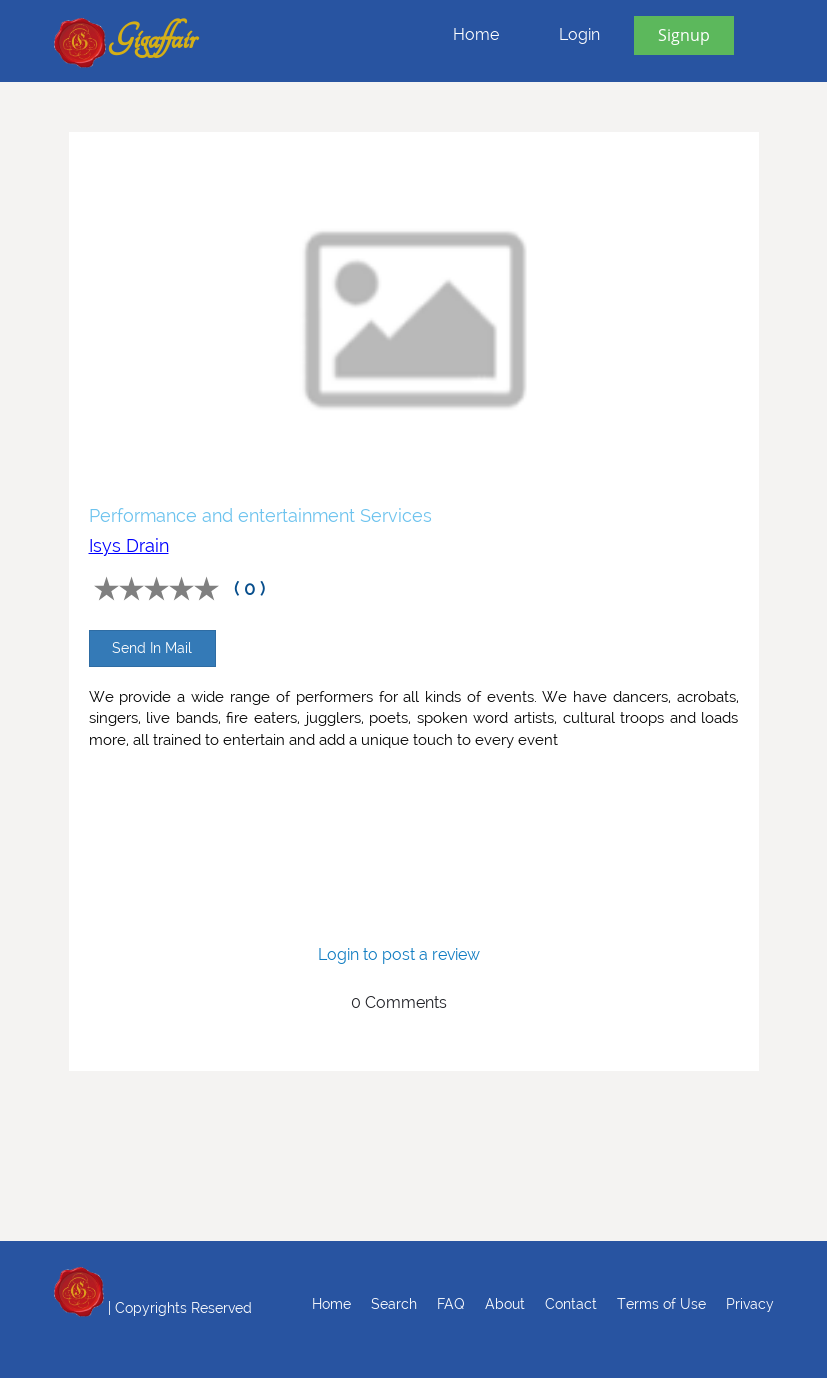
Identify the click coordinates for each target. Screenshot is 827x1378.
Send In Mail (152, 648)
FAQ (451, 1304)
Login (579, 34)
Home (476, 34)
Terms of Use (661, 1304)
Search (394, 1304)
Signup (684, 35)
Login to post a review (399, 954)
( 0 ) (249, 588)
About (505, 1304)
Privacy (750, 1304)
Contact (571, 1304)
